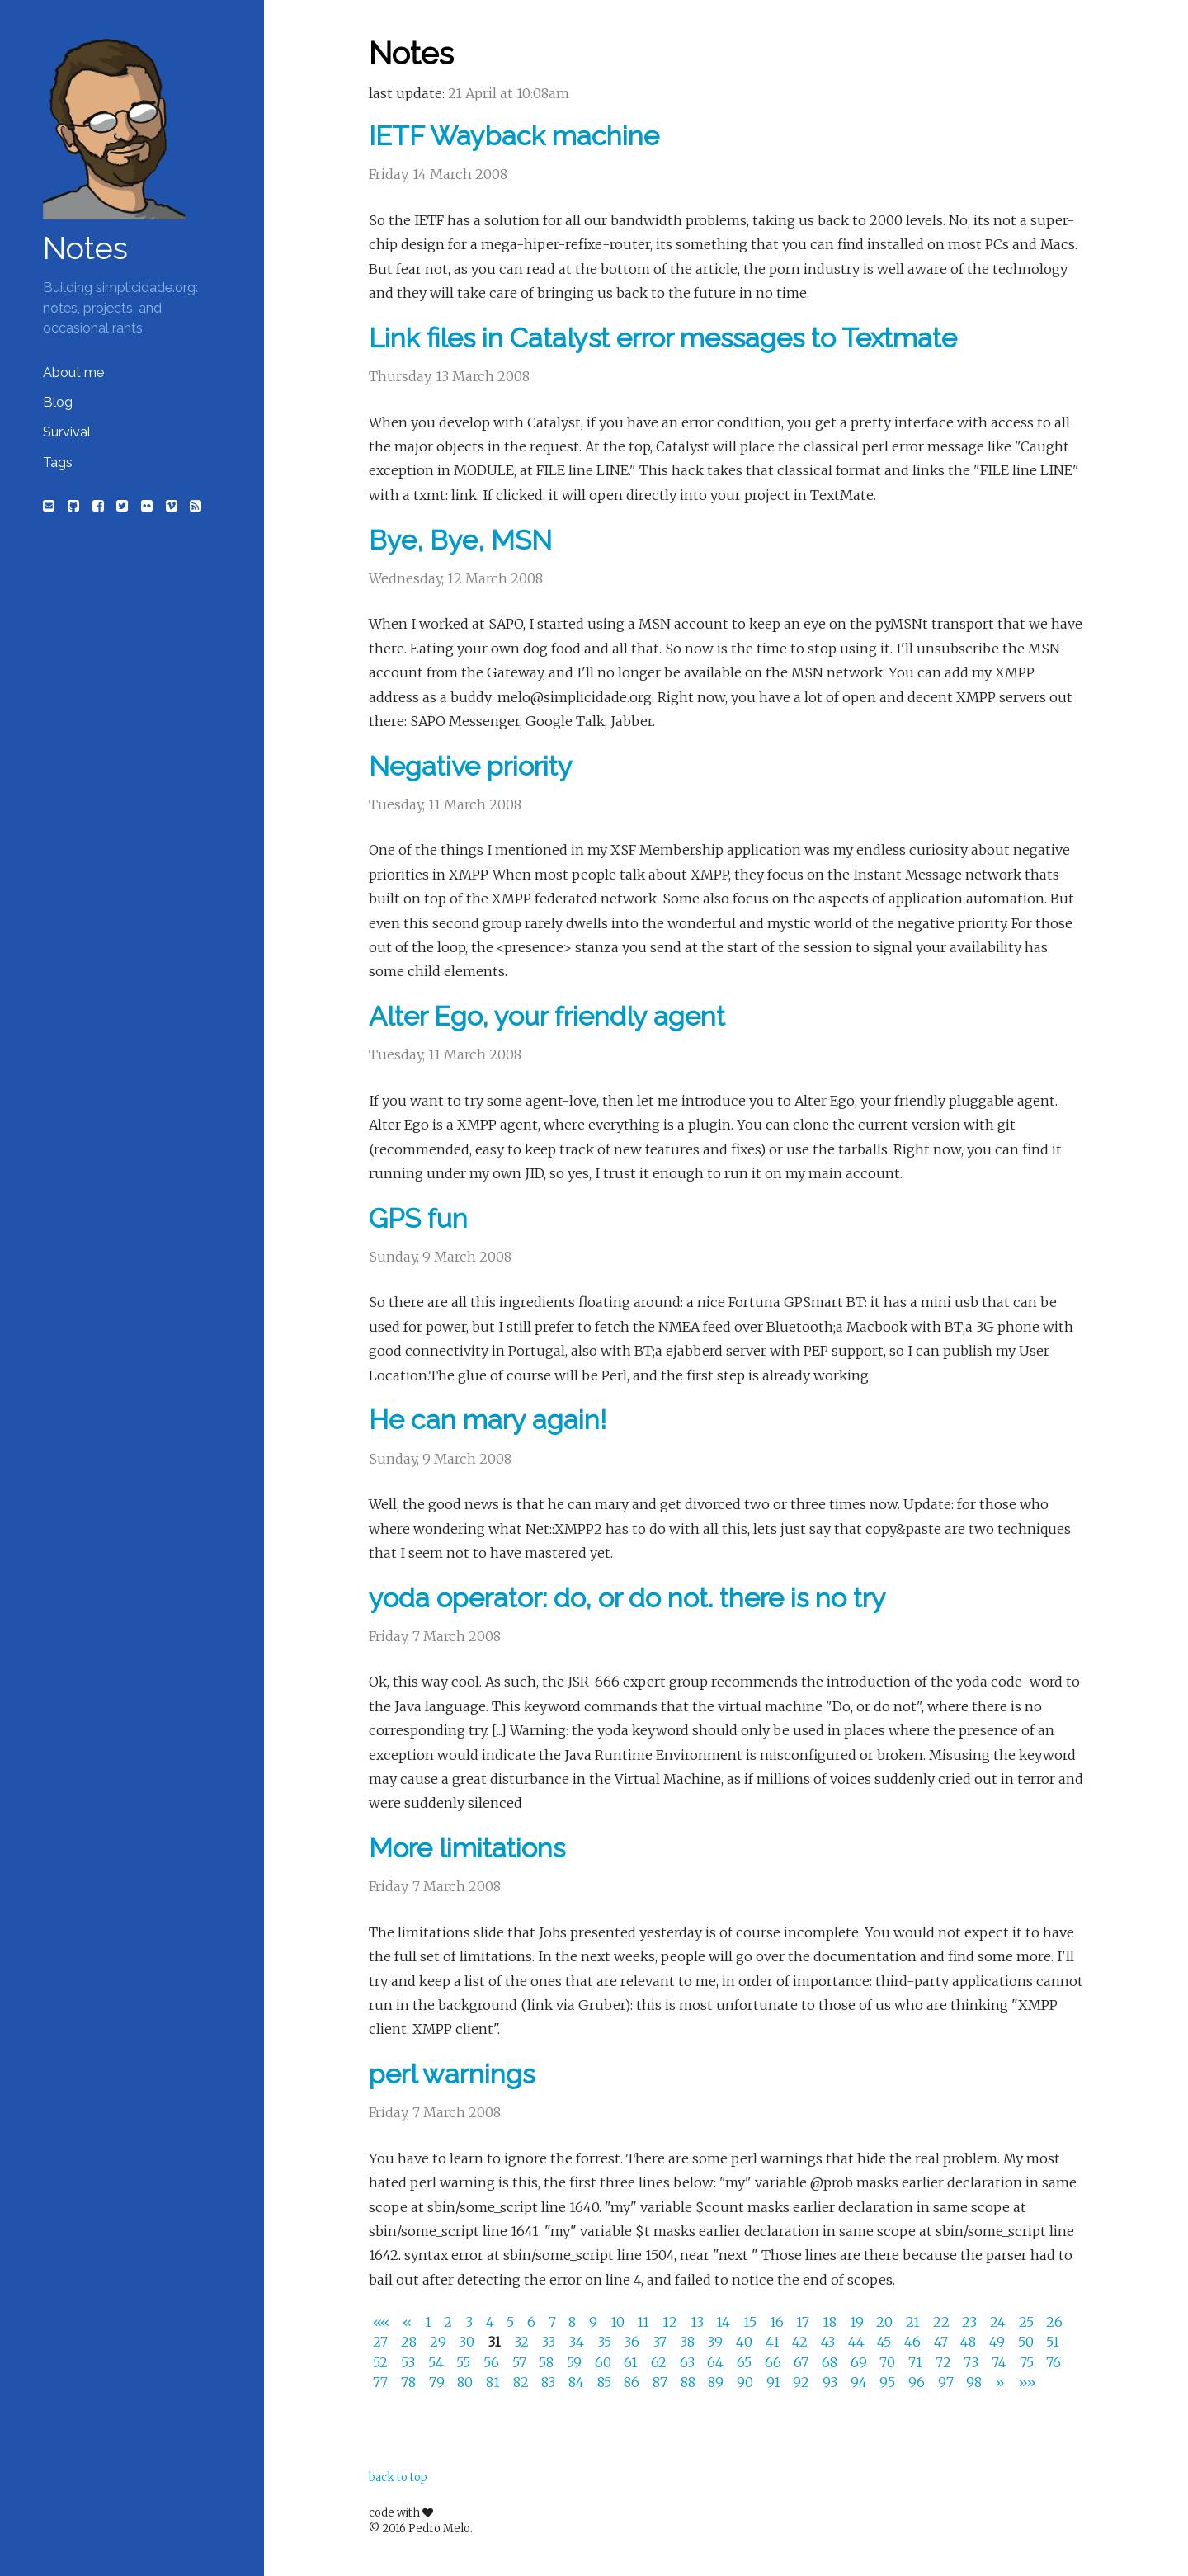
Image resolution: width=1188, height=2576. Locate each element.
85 (606, 2382)
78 (410, 2382)
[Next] (1001, 2382)
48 (969, 2341)
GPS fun (418, 1218)
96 (918, 2382)
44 (858, 2341)
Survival (67, 432)
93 (832, 2382)
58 (548, 2362)
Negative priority (471, 766)
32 (523, 2341)
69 (860, 2362)
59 (576, 2362)
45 (885, 2341)
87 (662, 2382)
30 (468, 2341)
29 (440, 2341)
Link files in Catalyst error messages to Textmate (663, 338)
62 (660, 2362)
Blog (58, 402)
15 (751, 2322)
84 (577, 2382)
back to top (398, 2477)
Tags (58, 462)
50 (1027, 2341)
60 (605, 2362)
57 (521, 2362)
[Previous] (409, 2322)
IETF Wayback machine (514, 136)
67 (803, 2362)
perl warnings (452, 2074)
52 (382, 2362)
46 (914, 2341)
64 (717, 2362)
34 (577, 2341)
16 (778, 2322)
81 (494, 2382)
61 (632, 2362)
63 (689, 2362)
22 (943, 2322)
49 (998, 2341)
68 (831, 2362)
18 (831, 2322)
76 (1053, 2362)
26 (1054, 2322)
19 (858, 2322)
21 (914, 2322)
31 (496, 2341)
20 (886, 2322)
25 (1028, 2322)
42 (801, 2341)
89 (717, 2382)
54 (437, 2362)
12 (671, 2322)
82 (522, 2382)
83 (550, 2382)
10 (619, 2322)
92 (803, 2382)
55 (465, 2362)
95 (888, 2382)
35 (606, 2341)
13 (699, 2322)
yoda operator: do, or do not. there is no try (627, 1598)
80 (466, 2382)
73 (973, 2362)
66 (775, 2362)
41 (774, 2341)
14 (724, 2322)
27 (382, 2341)
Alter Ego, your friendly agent (547, 1016)
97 (947, 2382)
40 (746, 2341)
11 (645, 2322)
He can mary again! (487, 1420)
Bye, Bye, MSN (460, 540)
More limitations (467, 1848)
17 (804, 2322)
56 (492, 2362)
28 (410, 2341)
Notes (85, 248)
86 (633, 2382)
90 (747, 2382)
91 (775, 2382)
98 (975, 2382)
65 (746, 2362)
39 (716, 2341)
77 (382, 2382)
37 (661, 2341)
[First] (383, 2322)
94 (860, 2382)
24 (999, 2322)
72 (945, 2362)
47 (942, 2341)
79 (438, 2382)
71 (917, 2362)
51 (1052, 2341)
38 (689, 2341)
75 (1028, 2362)
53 (409, 2362)
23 (971, 2322)
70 (888, 2362)
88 (690, 2382)
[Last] (1027, 2382)
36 (633, 2341)
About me (73, 372)
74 (1001, 2362)
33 (550, 2341)
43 (829, 2341)
